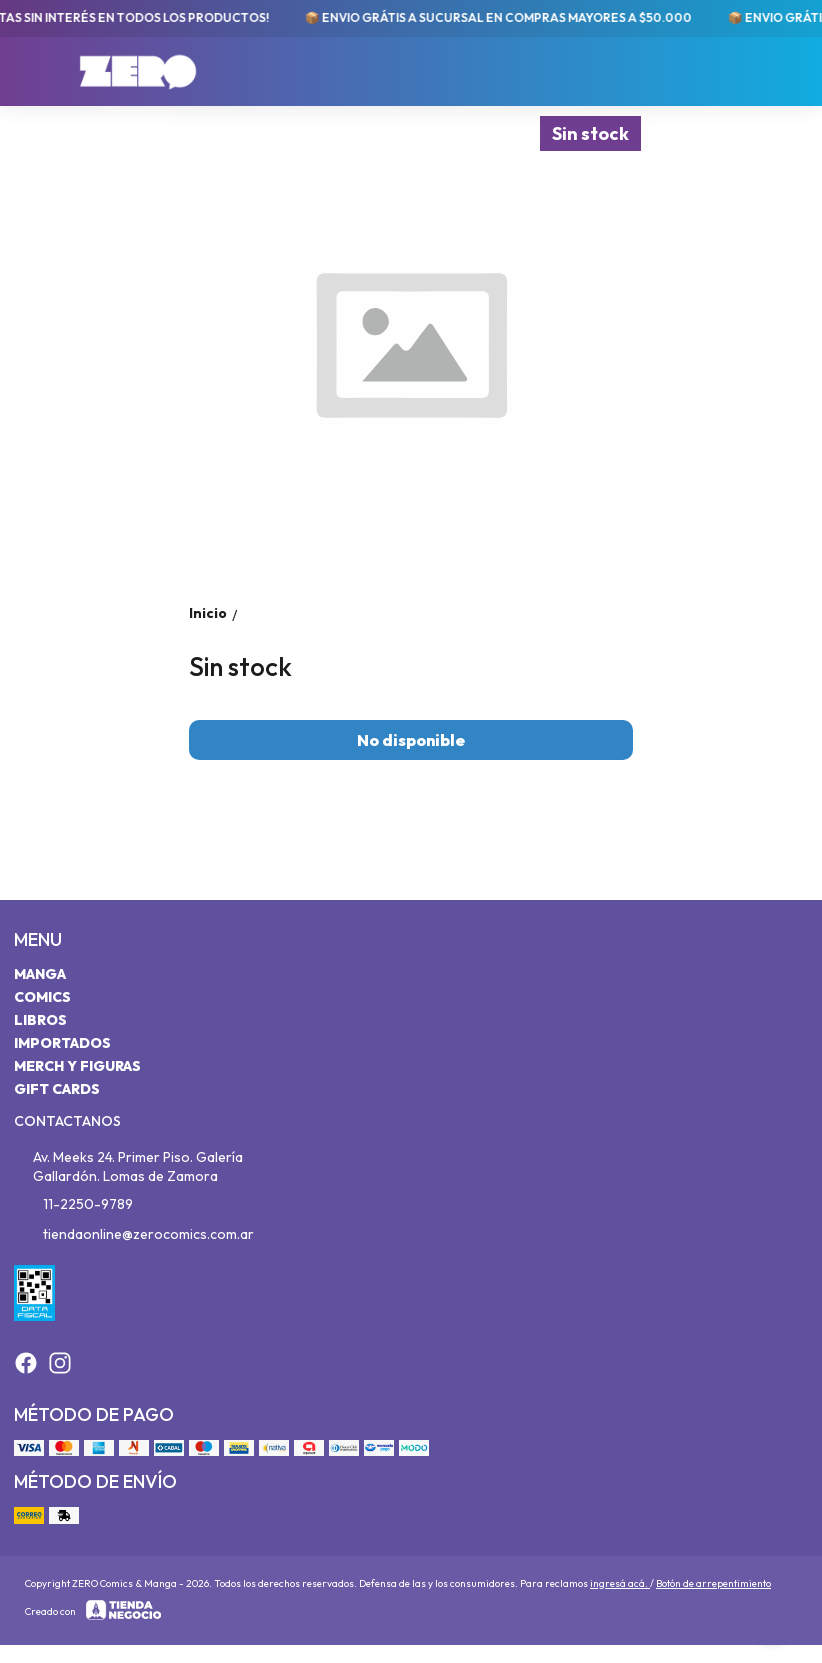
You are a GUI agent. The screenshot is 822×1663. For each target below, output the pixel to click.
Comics (42, 997)
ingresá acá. (620, 1583)
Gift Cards (57, 1089)
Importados (62, 1043)
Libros (40, 1020)
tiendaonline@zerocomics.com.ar (134, 1234)
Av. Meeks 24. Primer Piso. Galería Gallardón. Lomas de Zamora (128, 1166)
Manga (40, 974)
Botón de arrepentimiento (713, 1583)
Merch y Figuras (77, 1066)
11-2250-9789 (73, 1204)
